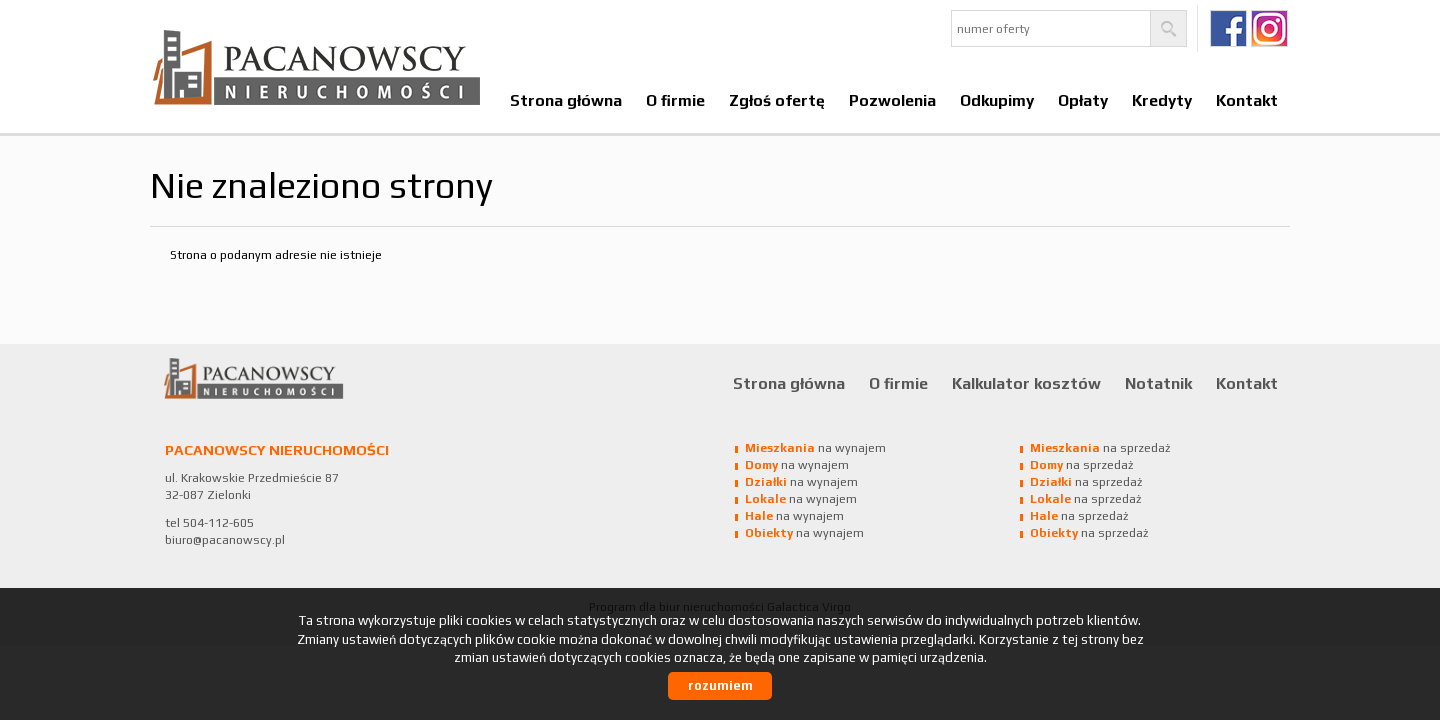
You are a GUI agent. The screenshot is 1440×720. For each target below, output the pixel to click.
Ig (1269, 28)
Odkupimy (997, 100)
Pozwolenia (892, 100)
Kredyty (1162, 100)
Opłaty (1083, 100)
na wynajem (815, 448)
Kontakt (1247, 100)
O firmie (675, 100)
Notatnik (1158, 383)
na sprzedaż (1100, 448)
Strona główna (566, 100)
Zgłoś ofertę (777, 100)
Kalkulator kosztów (1026, 383)
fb (1228, 28)
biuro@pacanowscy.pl (225, 540)
